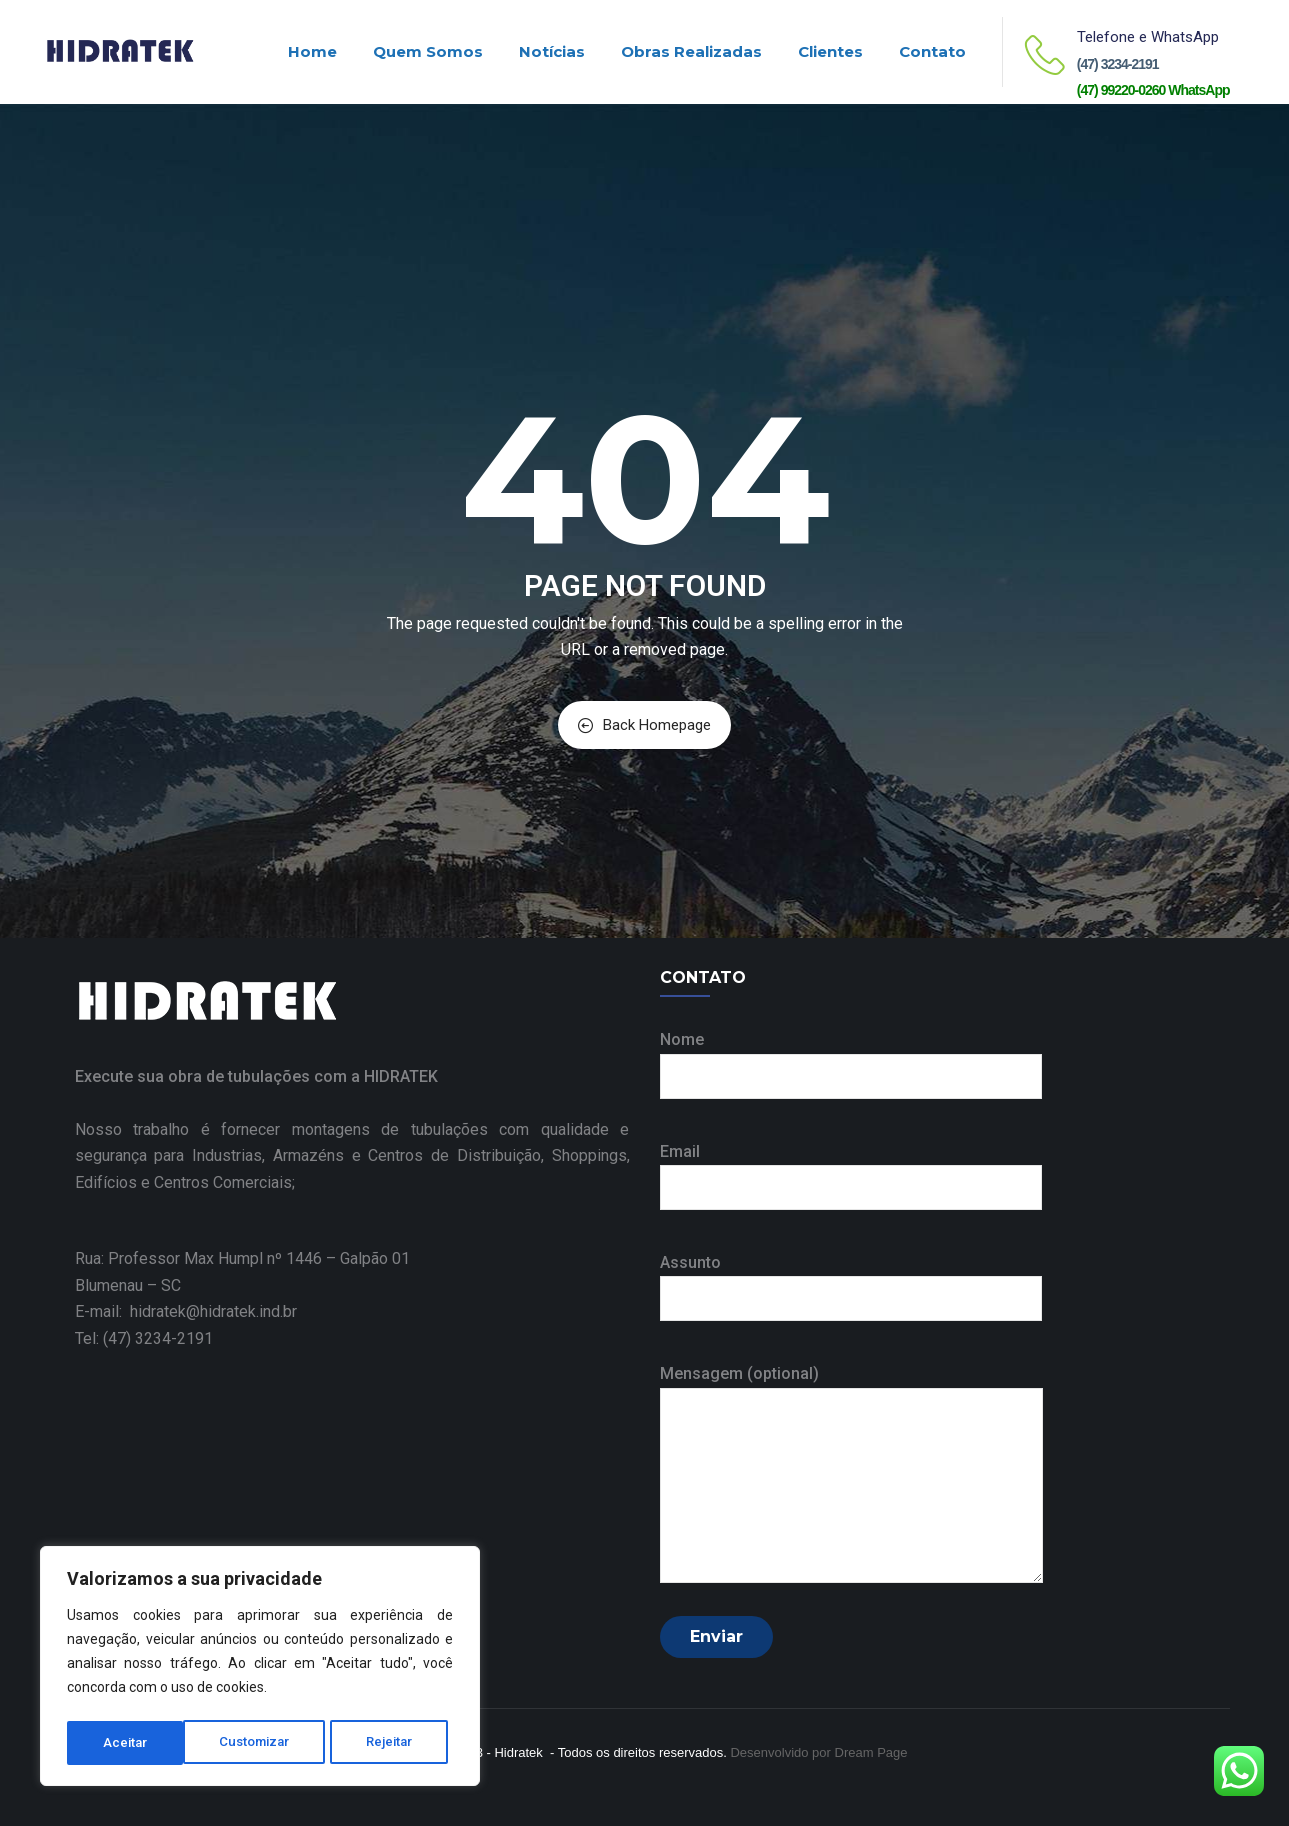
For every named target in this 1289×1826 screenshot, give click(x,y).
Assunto (851, 1280)
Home (312, 51)
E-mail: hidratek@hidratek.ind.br (186, 1311)
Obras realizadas (691, 51)
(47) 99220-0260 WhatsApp (1153, 90)
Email (851, 1169)
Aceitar (397, 1743)
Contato (932, 51)
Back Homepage (644, 725)
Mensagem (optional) (851, 1475)
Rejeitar (275, 1743)
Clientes (830, 51)
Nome (851, 1057)
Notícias (552, 51)
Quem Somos (428, 51)
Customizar (138, 1743)
